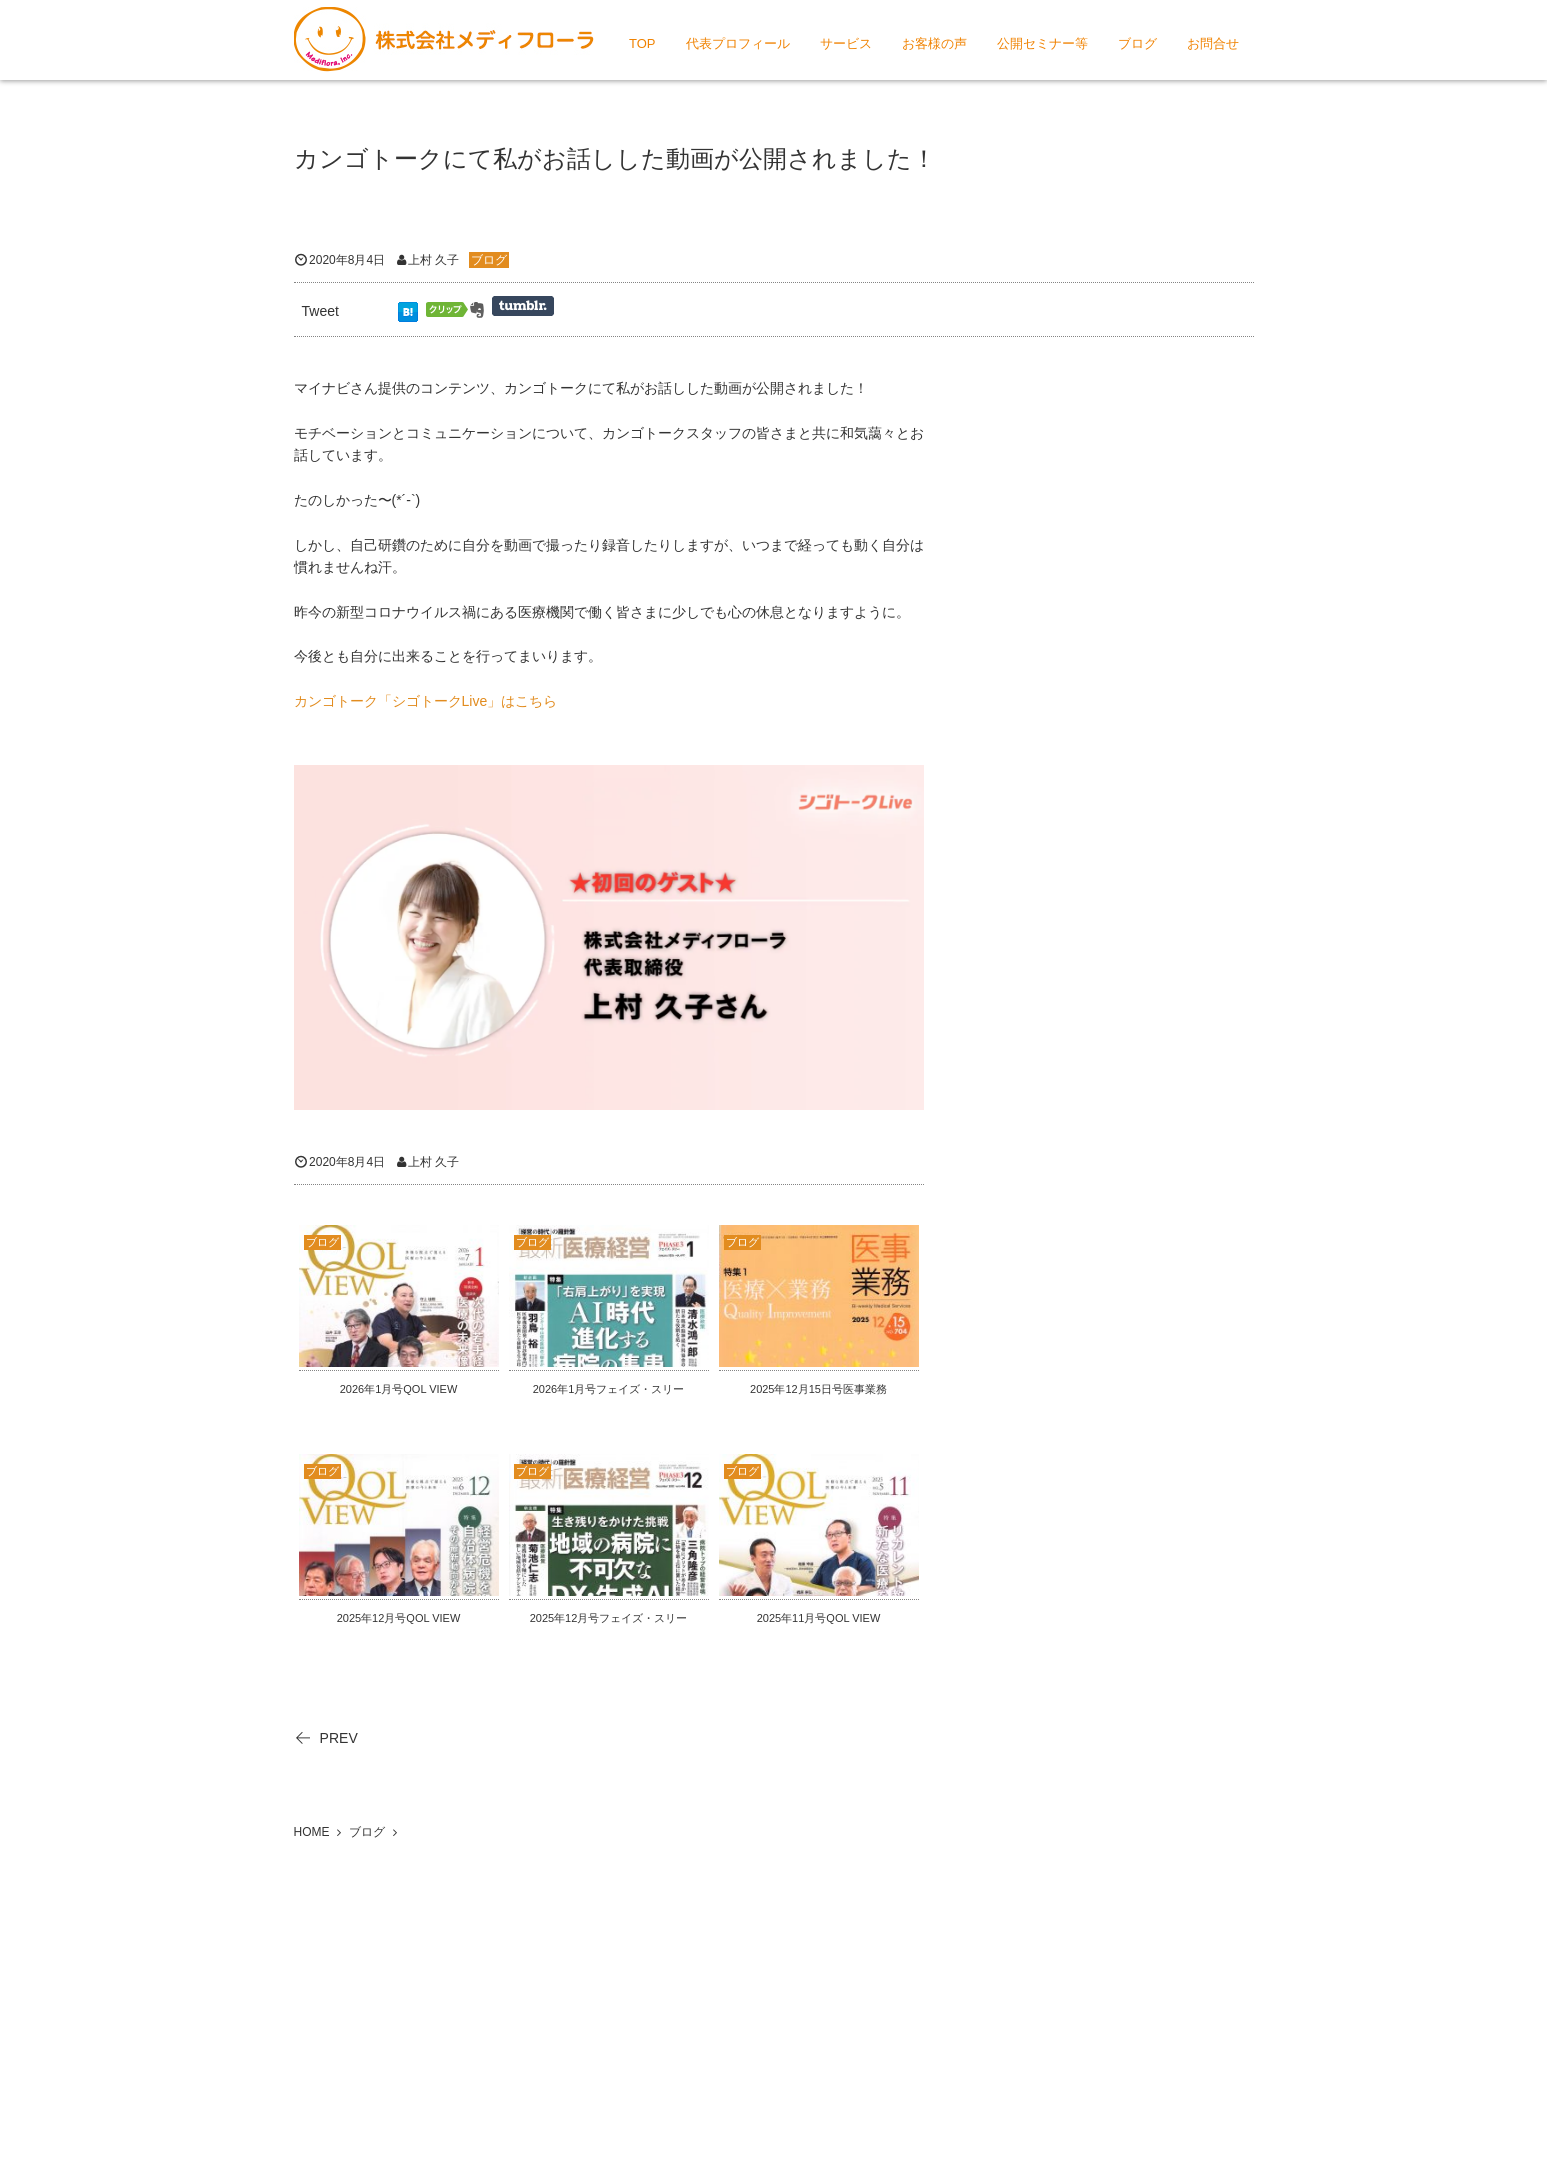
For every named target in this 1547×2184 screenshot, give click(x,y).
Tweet (320, 311)
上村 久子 (433, 260)
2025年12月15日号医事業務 (818, 1389)
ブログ (1137, 43)
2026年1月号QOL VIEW (399, 1389)
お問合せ (1213, 43)
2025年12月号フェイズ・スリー (609, 1618)
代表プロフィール (738, 43)
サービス (846, 43)
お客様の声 (934, 43)
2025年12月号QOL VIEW (399, 1618)
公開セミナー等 (1042, 43)
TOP (642, 43)
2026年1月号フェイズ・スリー (609, 1389)
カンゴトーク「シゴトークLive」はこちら (426, 701)
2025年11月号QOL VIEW (819, 1618)
